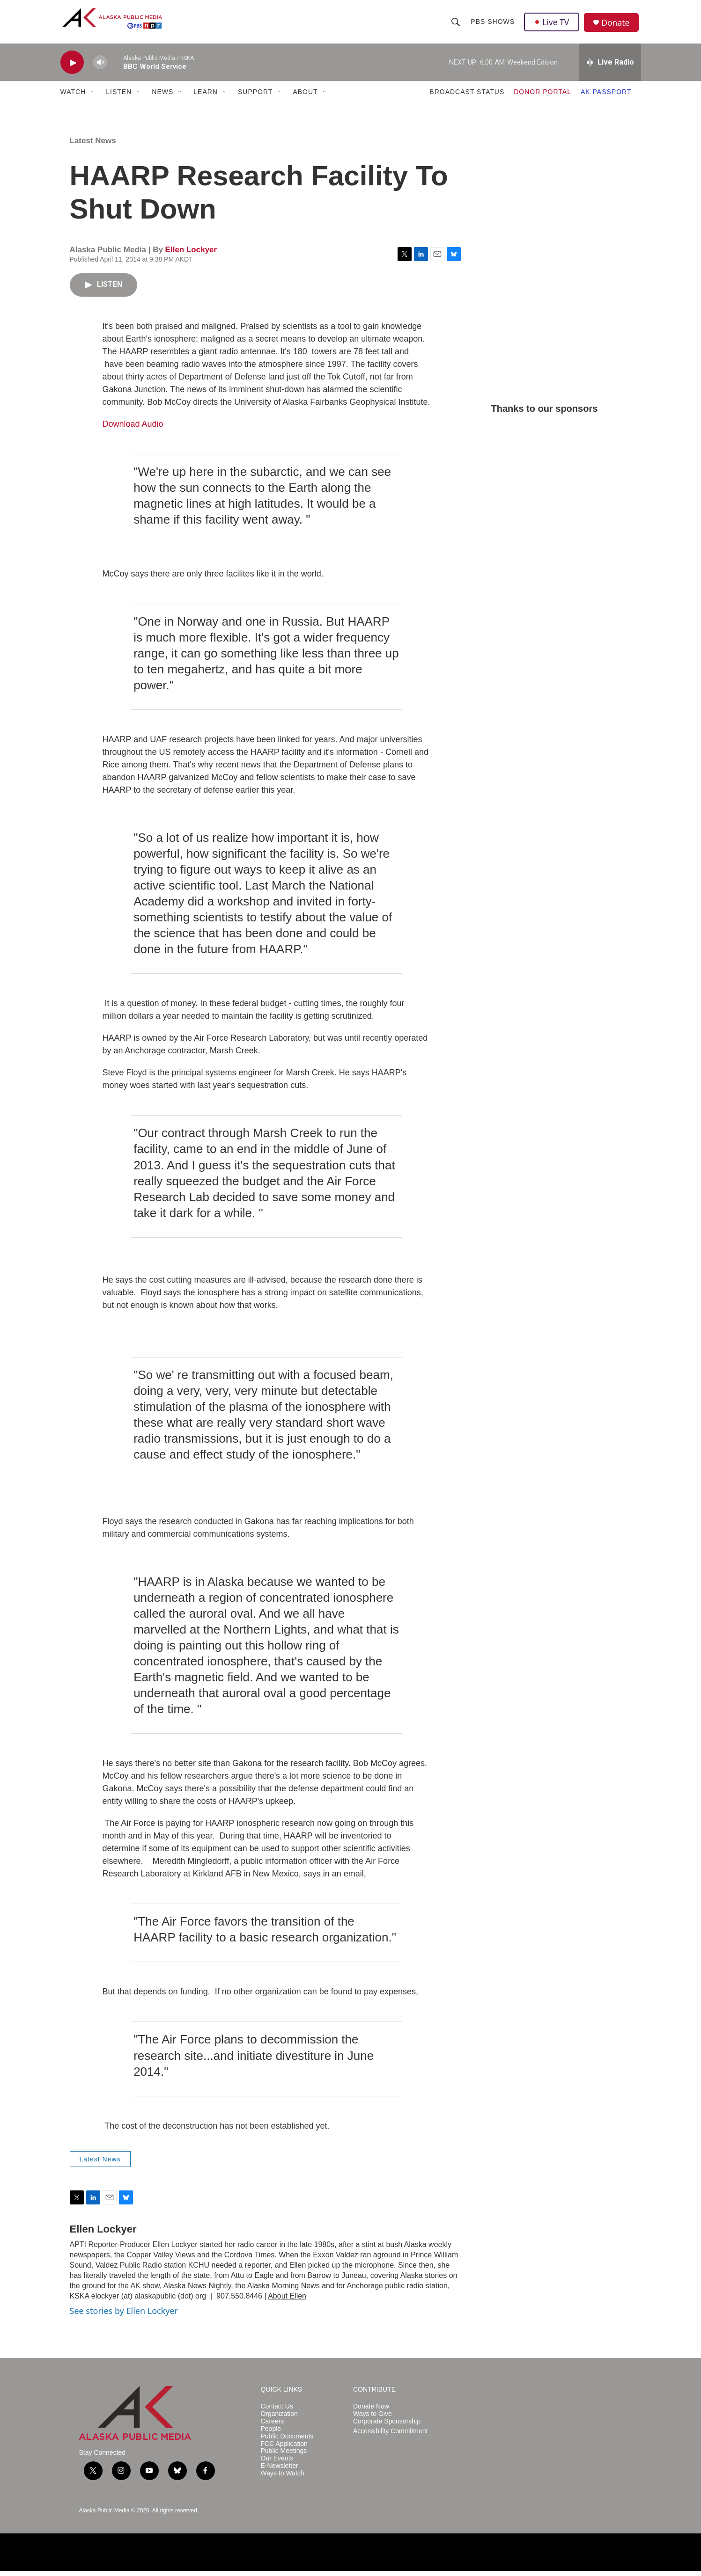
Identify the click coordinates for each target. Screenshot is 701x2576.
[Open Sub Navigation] (92, 97)
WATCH (73, 97)
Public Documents (287, 2441)
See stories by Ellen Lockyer (124, 2316)
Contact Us (277, 2411)
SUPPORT (255, 97)
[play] (72, 68)
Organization (279, 2419)
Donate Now (371, 2411)
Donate (617, 25)
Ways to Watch (282, 2478)
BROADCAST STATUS (466, 97)
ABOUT (305, 97)
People (271, 2433)
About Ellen (287, 2302)
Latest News (93, 146)
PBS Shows (493, 24)
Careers (272, 2426)
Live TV (552, 24)
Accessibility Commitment (390, 2436)
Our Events (277, 2463)
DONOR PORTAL (542, 97)
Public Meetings (284, 2456)
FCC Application (284, 2448)
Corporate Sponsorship (387, 2426)
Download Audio (133, 429)
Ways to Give (372, 2419)
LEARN (205, 97)
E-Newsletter (279, 2471)
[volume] (100, 68)
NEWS (162, 97)
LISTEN (119, 97)
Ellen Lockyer (191, 255)
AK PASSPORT (606, 97)
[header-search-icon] (456, 24)
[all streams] (610, 68)
